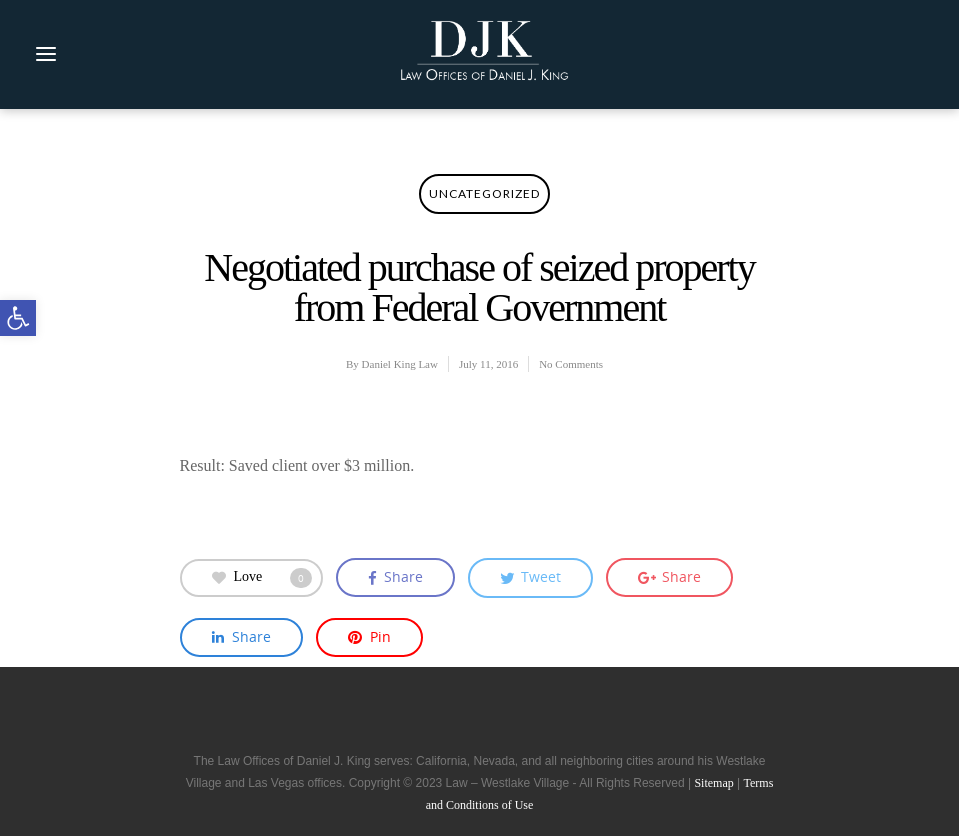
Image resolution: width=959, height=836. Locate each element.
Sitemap (713, 783)
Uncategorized (484, 193)
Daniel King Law (400, 364)
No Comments (571, 364)
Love (262, 578)
